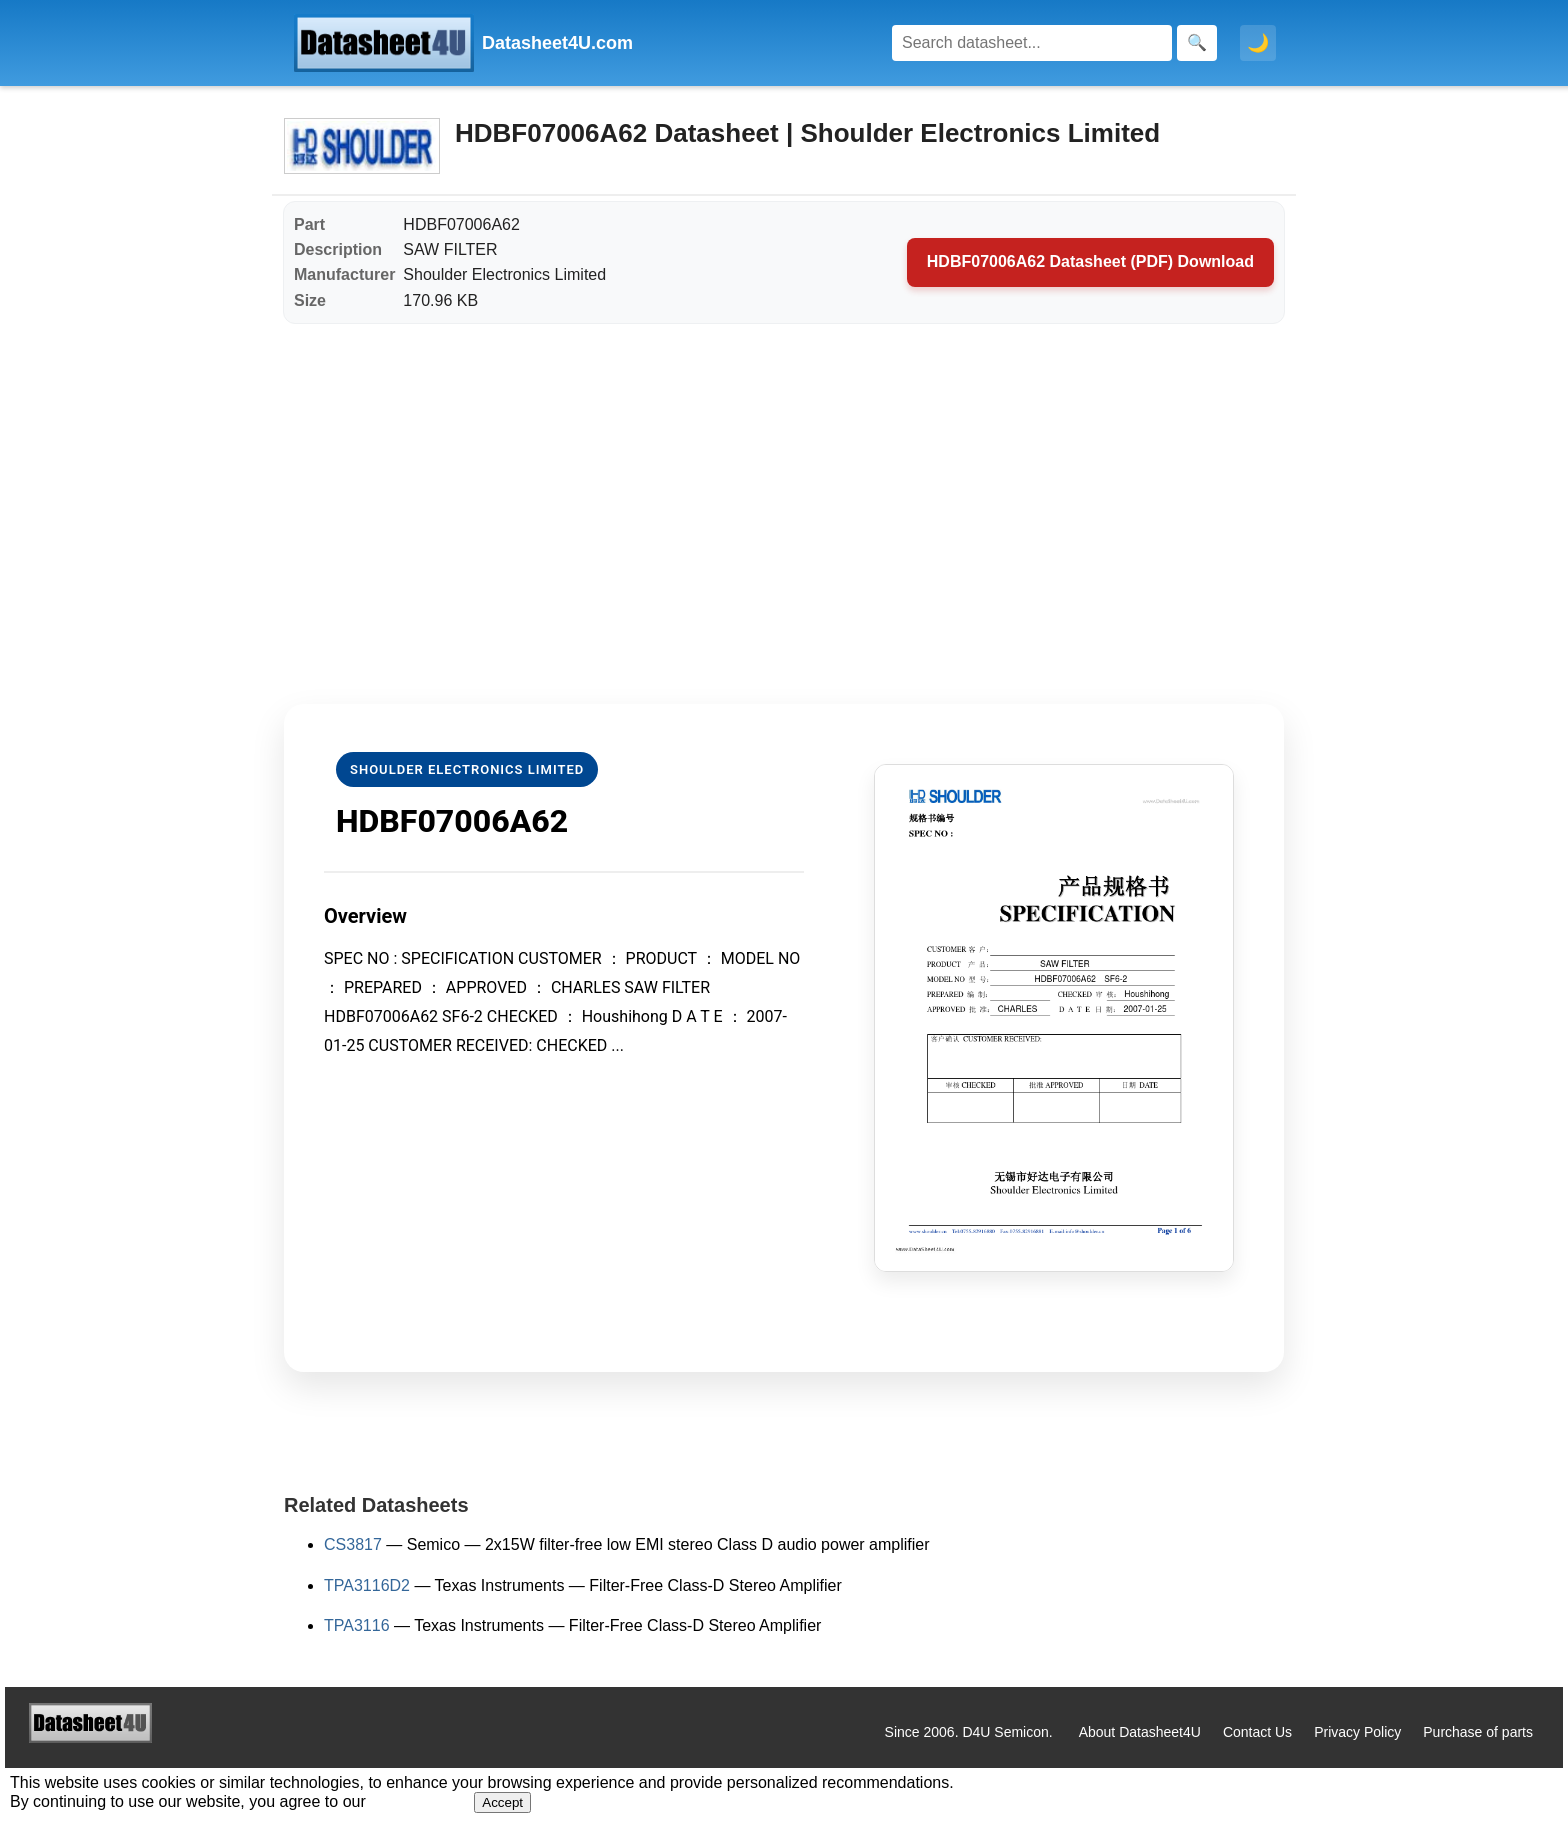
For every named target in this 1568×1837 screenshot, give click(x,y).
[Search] (1032, 43)
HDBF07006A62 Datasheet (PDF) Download (1090, 261)
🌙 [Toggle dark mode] (1258, 43)
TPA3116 (357, 1625)
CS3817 (353, 1544)
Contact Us (1257, 1732)
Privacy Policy (1357, 1732)
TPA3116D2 (367, 1585)
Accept (502, 1802)
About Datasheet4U (1140, 1732)
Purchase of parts (1478, 1732)
